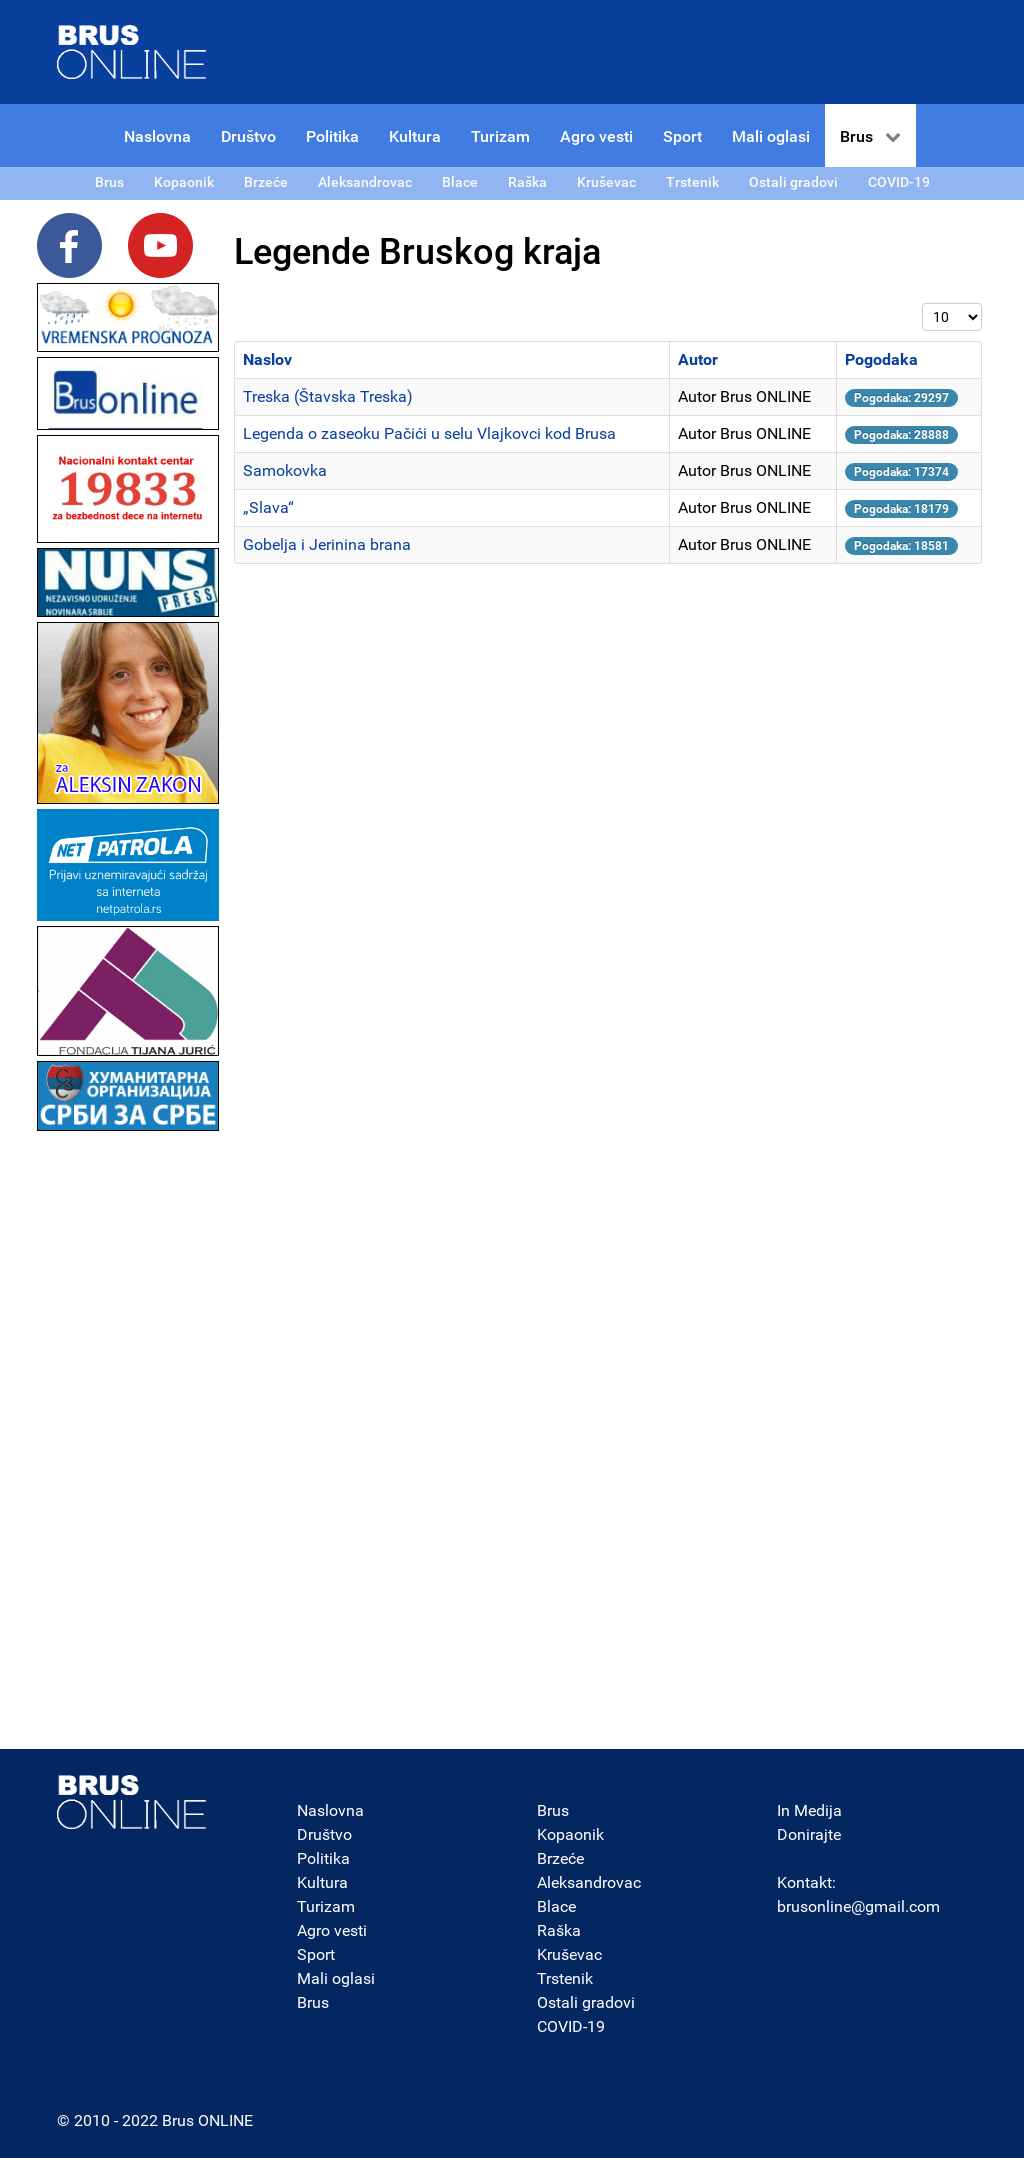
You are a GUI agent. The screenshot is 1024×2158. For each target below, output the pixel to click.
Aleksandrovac (589, 1882)
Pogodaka (881, 359)
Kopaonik (570, 1834)
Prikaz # (922, 303)
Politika (323, 1858)
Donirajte (809, 1834)
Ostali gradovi (586, 2002)
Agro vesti (332, 1930)
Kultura (322, 1882)
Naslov (267, 359)
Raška (559, 1930)
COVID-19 (571, 2026)
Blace (556, 1906)
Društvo (324, 1834)
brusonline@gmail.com (858, 1906)
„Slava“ (268, 507)
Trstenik (565, 1978)
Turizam (326, 1906)
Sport (316, 1954)
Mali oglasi (336, 1978)
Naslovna (330, 1810)
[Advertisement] (128, 1436)
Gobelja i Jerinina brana (327, 544)
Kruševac (569, 1954)
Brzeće (560, 1858)
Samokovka (285, 470)
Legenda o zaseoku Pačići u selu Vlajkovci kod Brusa (429, 433)
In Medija (809, 1810)
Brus (313, 2002)
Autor (698, 359)
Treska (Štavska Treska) (328, 396)
